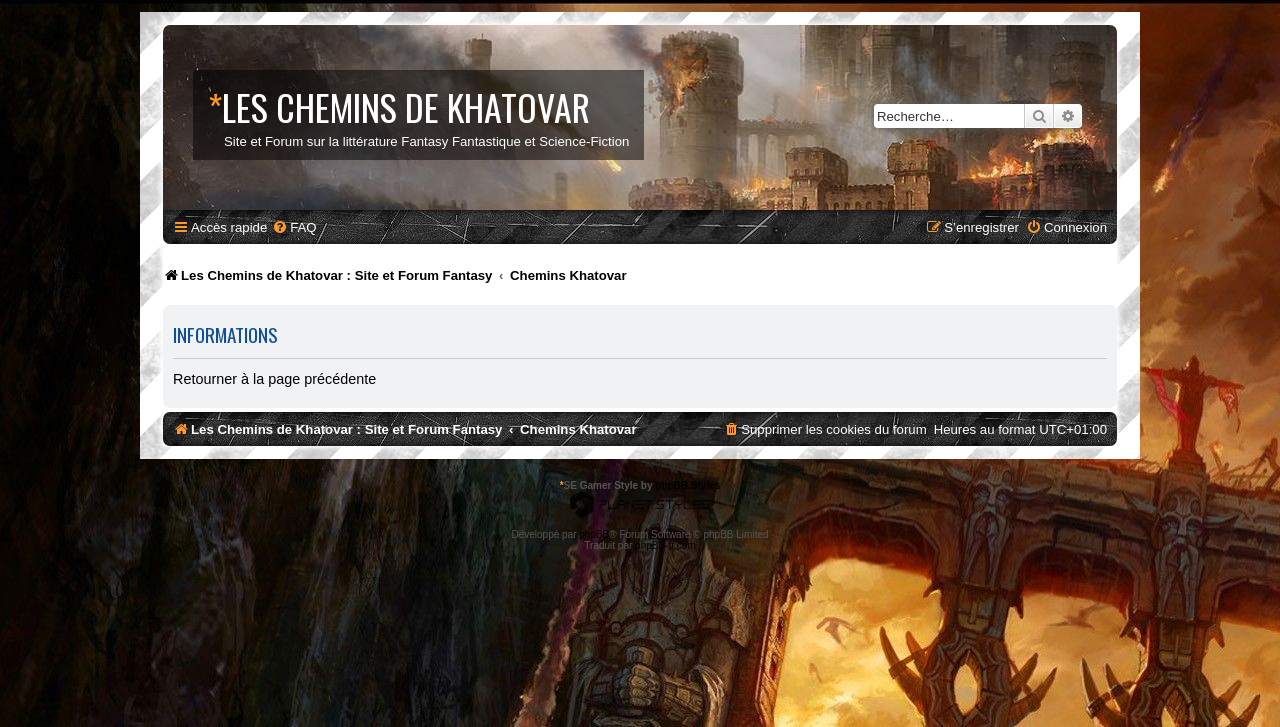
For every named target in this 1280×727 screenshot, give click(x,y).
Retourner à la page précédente (274, 379)
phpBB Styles (687, 485)
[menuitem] (294, 227)
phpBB (594, 534)
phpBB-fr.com (665, 545)
